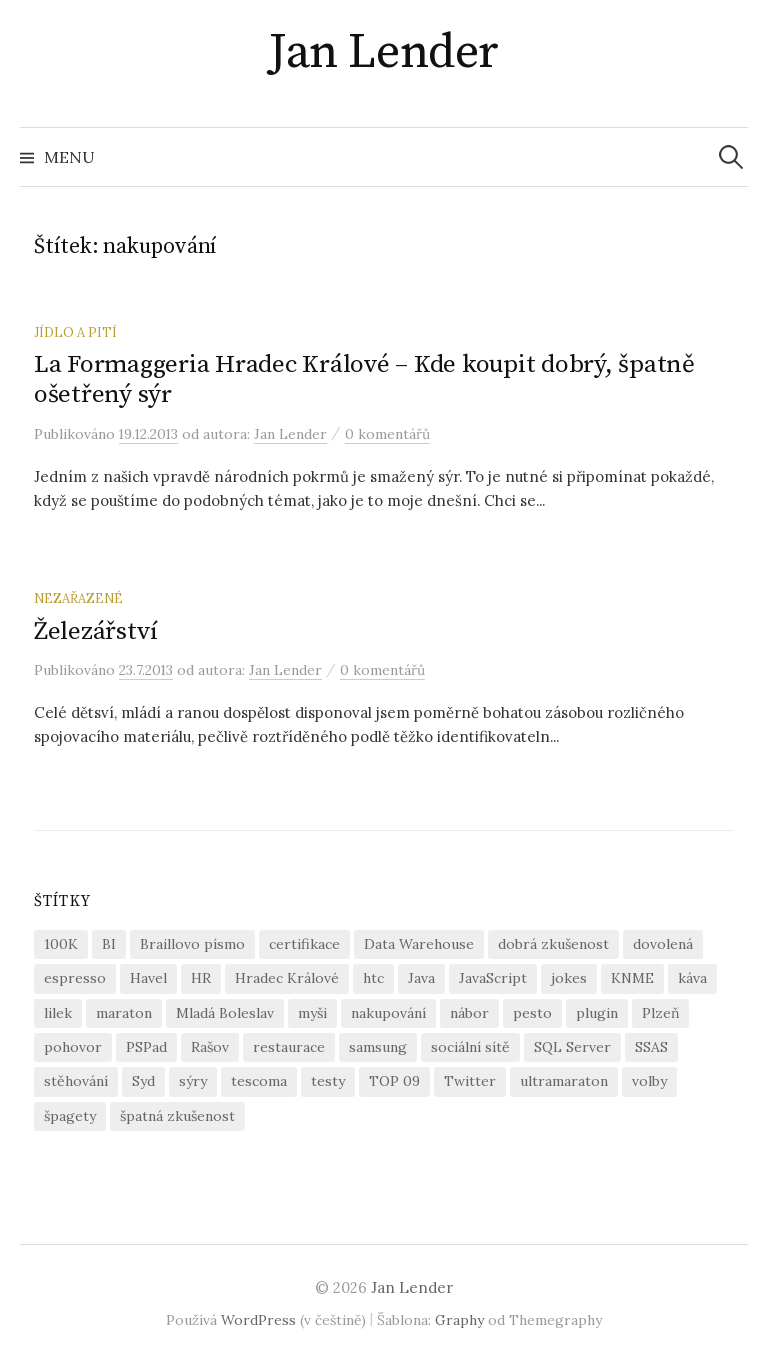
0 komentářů (387, 434)
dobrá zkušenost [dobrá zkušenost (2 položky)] (553, 944)
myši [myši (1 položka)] (312, 1013)
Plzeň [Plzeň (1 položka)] (660, 1013)
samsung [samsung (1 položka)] (378, 1047)
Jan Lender (383, 53)
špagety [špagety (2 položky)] (70, 1116)
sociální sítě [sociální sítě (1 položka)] (470, 1047)
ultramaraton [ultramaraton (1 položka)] (564, 1081)
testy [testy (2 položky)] (328, 1081)
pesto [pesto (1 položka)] (532, 1013)
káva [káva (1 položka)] (692, 978)
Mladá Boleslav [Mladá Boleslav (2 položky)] (225, 1013)
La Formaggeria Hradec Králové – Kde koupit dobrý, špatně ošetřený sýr (364, 379)
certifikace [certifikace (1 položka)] (304, 944)
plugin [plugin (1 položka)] (597, 1013)
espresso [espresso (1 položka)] (75, 978)
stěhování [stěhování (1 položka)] (76, 1081)
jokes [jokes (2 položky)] (569, 978)
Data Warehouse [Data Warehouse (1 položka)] (419, 944)
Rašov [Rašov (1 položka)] (210, 1047)
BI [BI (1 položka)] (109, 944)
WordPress (258, 1320)
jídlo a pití (75, 332)
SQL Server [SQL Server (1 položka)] (572, 1047)
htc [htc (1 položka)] (373, 978)
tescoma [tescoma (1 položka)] (259, 1081)
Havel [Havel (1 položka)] (148, 978)
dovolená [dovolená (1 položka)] (663, 944)
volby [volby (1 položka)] (649, 1081)
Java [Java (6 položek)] (421, 978)
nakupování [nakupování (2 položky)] (388, 1013)
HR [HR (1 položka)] (201, 978)
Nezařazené (78, 598)
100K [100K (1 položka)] (61, 944)
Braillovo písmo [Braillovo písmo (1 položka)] (192, 944)
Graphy (459, 1320)
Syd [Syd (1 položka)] (143, 1081)
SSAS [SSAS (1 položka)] (651, 1047)
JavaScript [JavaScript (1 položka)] (493, 978)
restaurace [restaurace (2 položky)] (289, 1047)
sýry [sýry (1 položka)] (193, 1081)
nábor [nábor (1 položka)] (469, 1013)
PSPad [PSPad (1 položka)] (146, 1047)
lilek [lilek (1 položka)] (58, 1013)
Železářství (96, 631)
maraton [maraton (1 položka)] (124, 1013)
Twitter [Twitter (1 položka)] (470, 1081)
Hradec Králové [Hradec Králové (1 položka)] (287, 978)
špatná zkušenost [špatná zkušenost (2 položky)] (177, 1116)
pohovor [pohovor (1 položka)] (73, 1047)
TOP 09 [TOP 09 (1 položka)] (394, 1081)
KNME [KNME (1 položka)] (632, 978)
